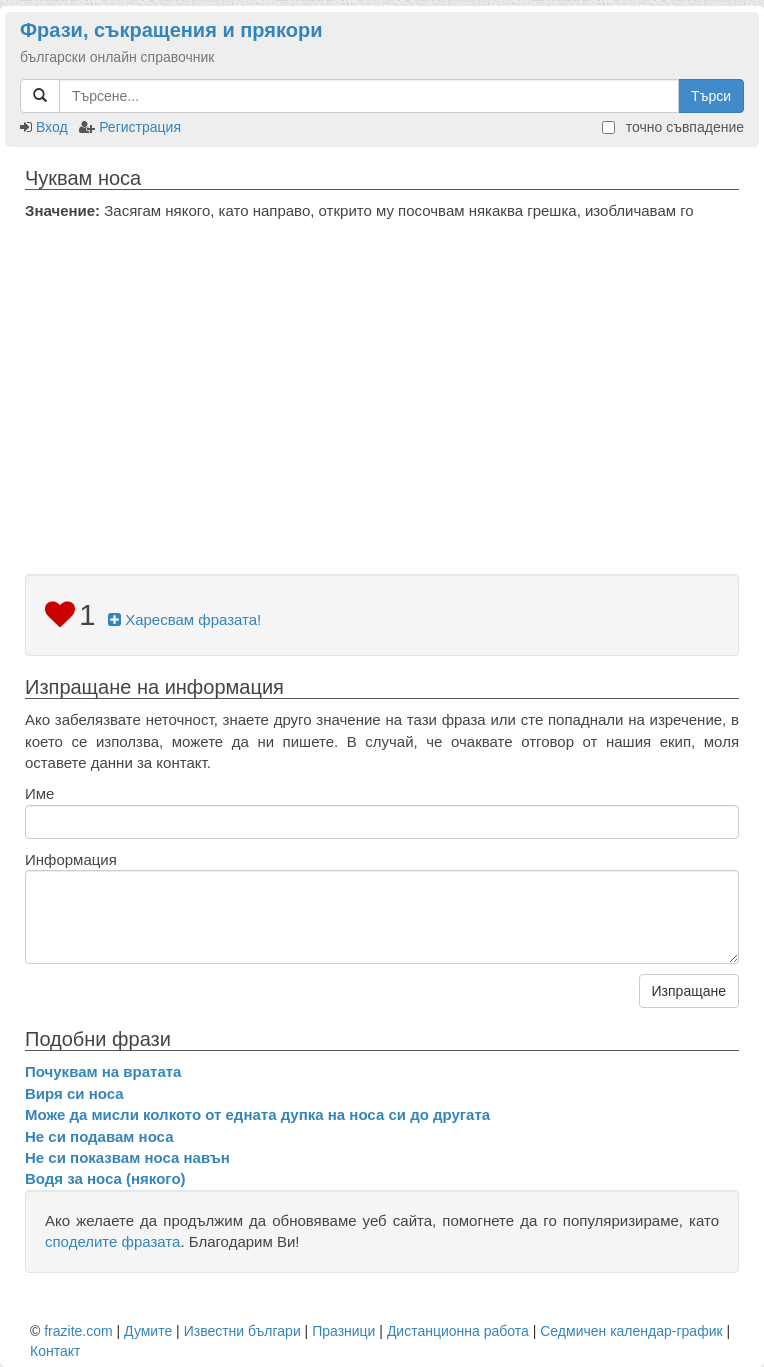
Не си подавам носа (99, 1136)
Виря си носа (74, 1093)
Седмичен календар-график (631, 1331)
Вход (52, 127)
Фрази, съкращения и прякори (171, 30)
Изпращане (689, 991)
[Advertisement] (382, 371)
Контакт (55, 1351)
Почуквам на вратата (103, 1071)
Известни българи (242, 1331)
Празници (343, 1331)
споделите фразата (112, 1241)
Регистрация (140, 127)
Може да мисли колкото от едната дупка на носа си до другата (257, 1114)
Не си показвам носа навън (127, 1157)
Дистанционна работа (458, 1331)
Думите (148, 1331)
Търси (711, 96)
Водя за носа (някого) (105, 1178)
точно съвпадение (673, 127)
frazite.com (78, 1331)
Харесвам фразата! (184, 619)
